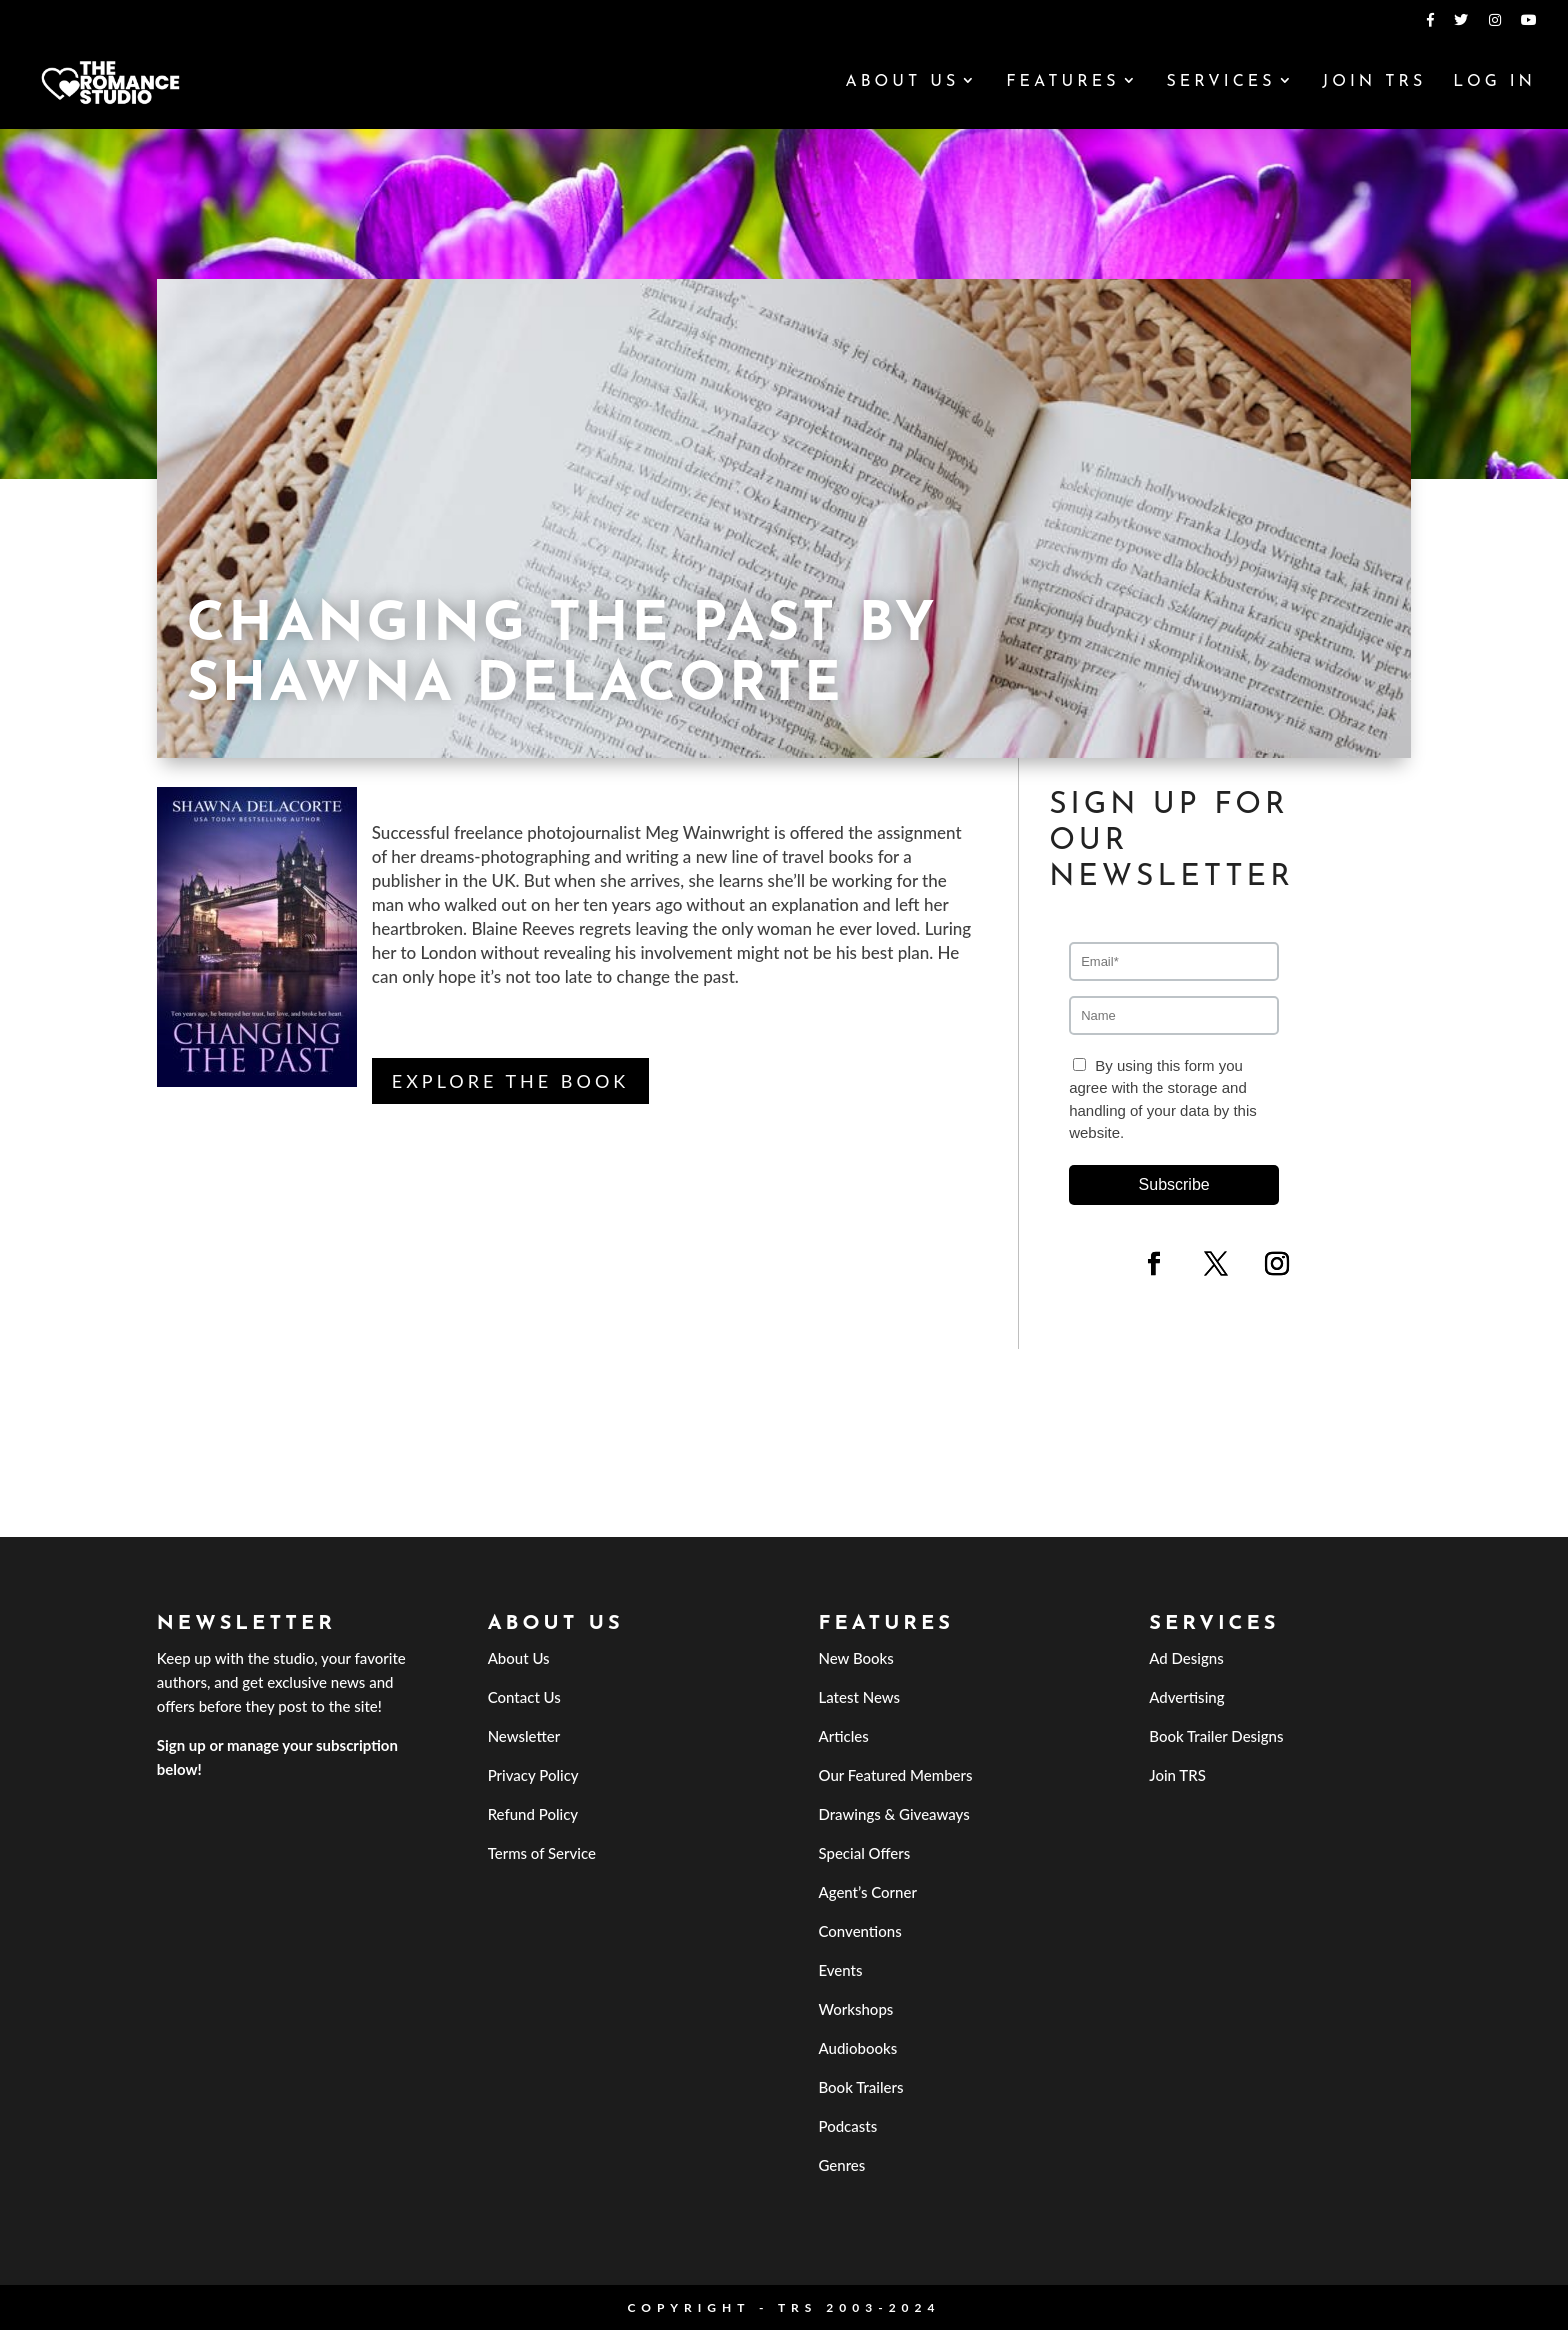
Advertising (1186, 1697)
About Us (902, 82)
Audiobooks (857, 2048)
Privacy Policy (533, 1775)
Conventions (859, 1931)
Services (1220, 82)
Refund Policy (533, 1814)
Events (840, 1970)
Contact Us (524, 1697)
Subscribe (1174, 1184)
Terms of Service (542, 1853)
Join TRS (1374, 82)
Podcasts (847, 2126)
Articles (843, 1736)
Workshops (855, 2009)
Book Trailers (860, 2087)
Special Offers (864, 1853)
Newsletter (524, 1736)
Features (1062, 82)
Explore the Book (510, 1081)
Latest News (859, 1697)
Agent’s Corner (867, 1892)
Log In (1494, 82)
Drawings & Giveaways (893, 1814)
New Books (855, 1658)
